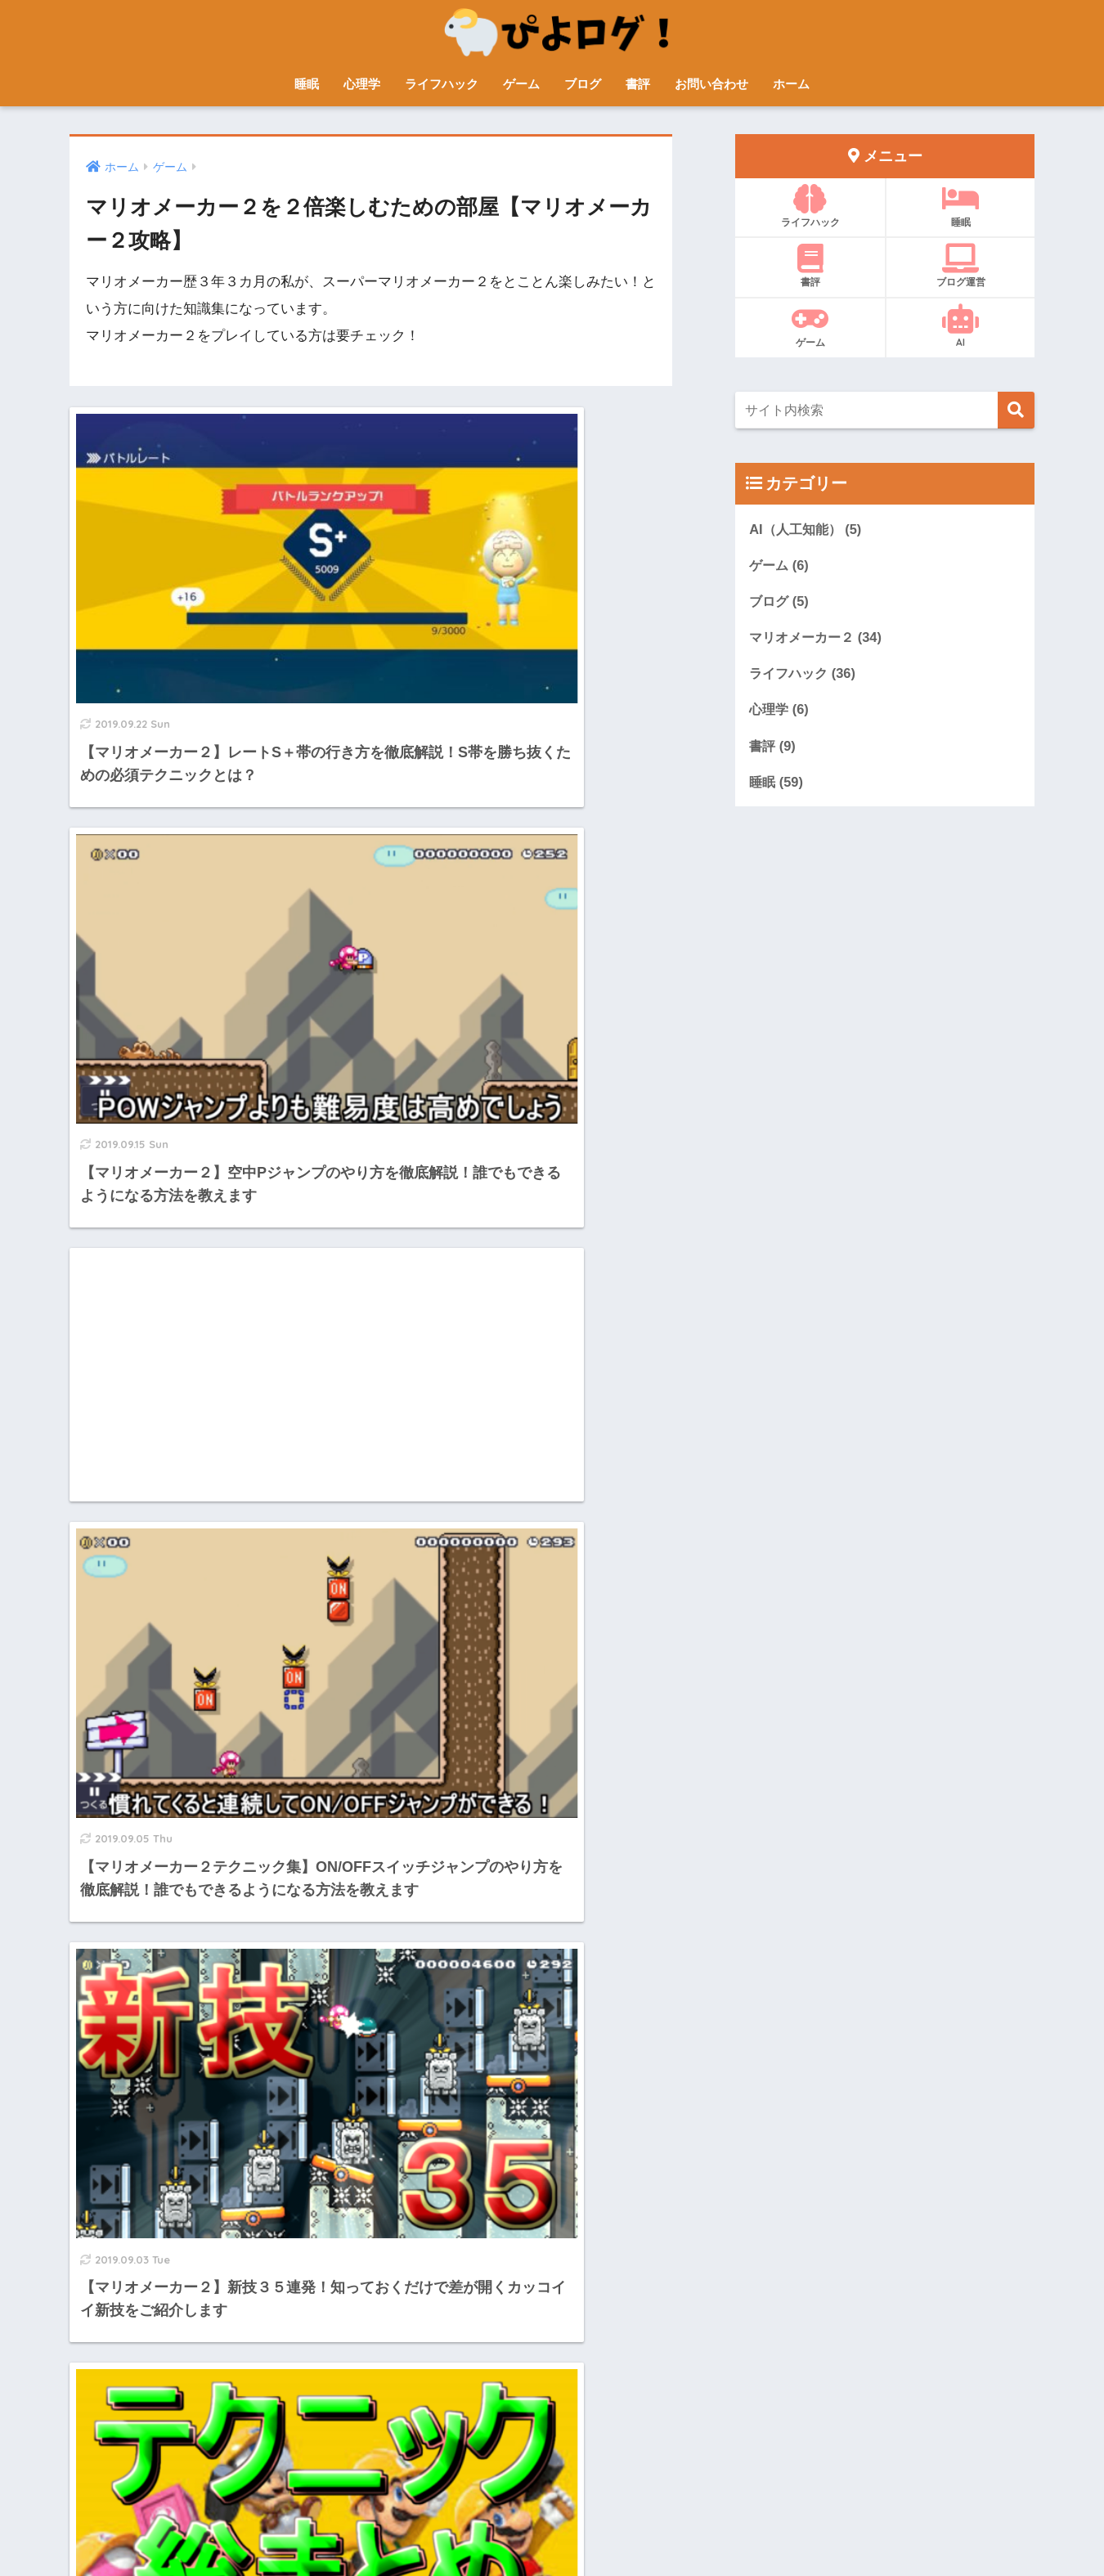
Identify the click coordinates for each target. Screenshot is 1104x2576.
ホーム (791, 84)
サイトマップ (486, 2527)
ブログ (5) (780, 601)
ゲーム (521, 84)
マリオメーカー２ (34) (818, 638)
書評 (638, 84)
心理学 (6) (780, 712)
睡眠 (306, 84)
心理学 (361, 84)
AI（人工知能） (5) (808, 528)
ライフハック (441, 84)
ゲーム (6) (780, 565)
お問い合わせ (711, 84)
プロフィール (402, 2527)
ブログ (582, 84)
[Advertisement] (214, 847)
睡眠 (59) (777, 784)
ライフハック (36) (804, 675)
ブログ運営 (960, 266)
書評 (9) (773, 748)
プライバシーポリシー (677, 2527)
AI (960, 326)
